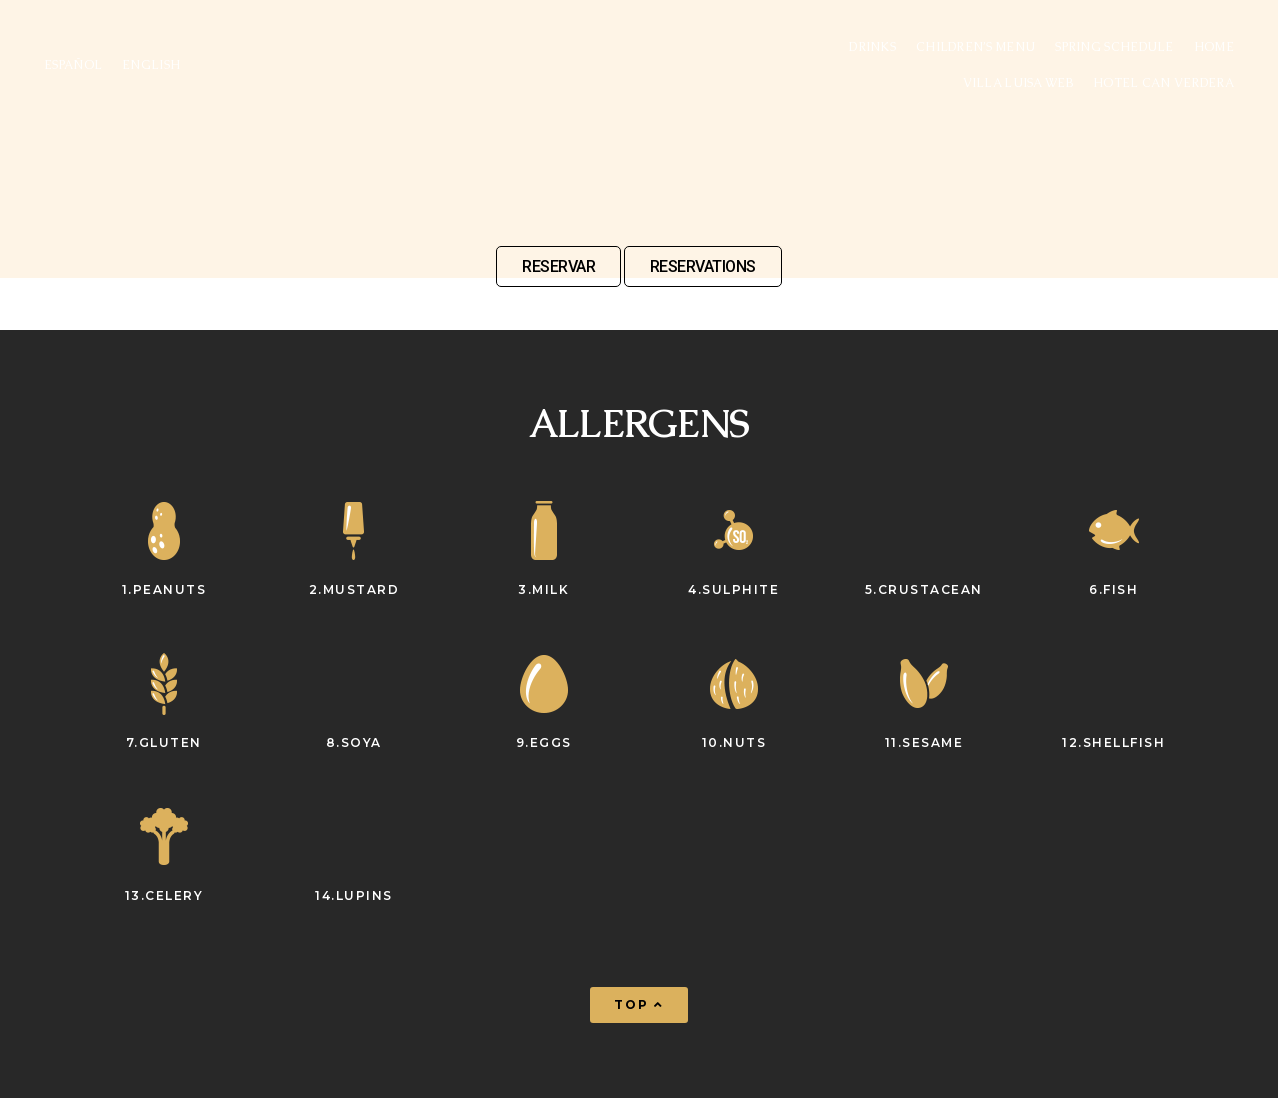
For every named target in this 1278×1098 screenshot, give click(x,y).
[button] (639, 1005)
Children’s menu (975, 47)
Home (1214, 47)
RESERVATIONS (703, 266)
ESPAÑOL (73, 65)
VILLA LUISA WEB (1018, 83)
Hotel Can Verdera (1163, 83)
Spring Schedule (1114, 47)
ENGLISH (151, 65)
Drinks (872, 47)
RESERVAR (558, 266)
